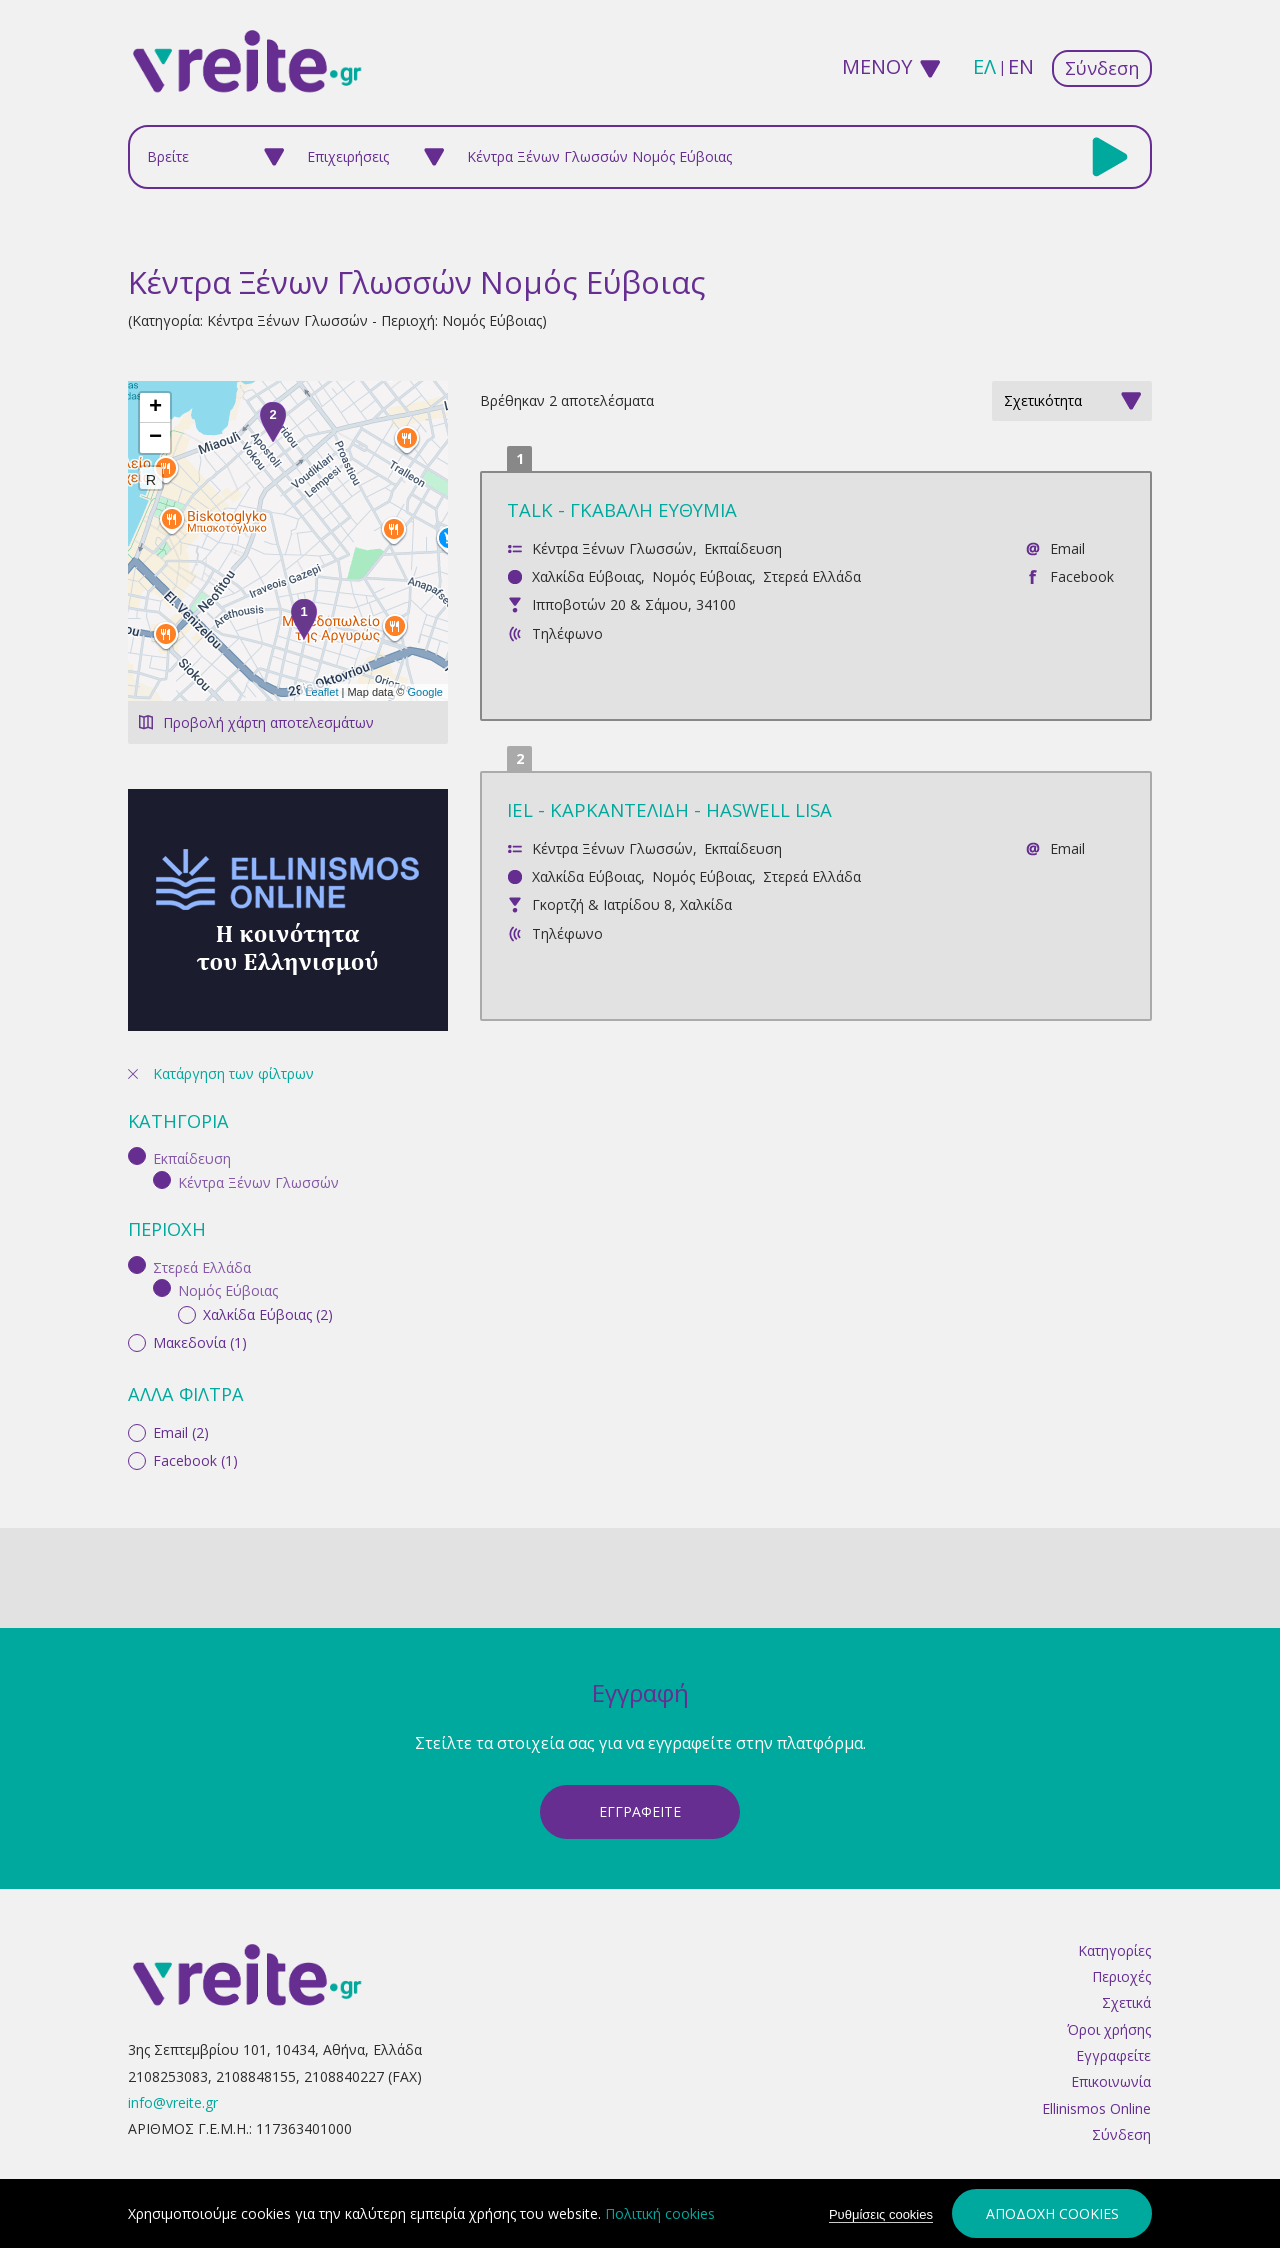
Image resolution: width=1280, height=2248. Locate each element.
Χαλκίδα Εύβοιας (586, 576)
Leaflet (321, 692)
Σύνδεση (1102, 68)
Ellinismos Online (1096, 2083)
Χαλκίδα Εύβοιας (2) (268, 1019)
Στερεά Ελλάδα (812, 576)
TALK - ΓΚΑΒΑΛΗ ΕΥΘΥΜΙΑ (622, 509)
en (1021, 66)
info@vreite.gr (173, 2077)
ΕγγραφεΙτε (640, 1786)
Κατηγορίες (1114, 1925)
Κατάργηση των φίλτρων (233, 780)
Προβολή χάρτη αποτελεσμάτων (268, 722)
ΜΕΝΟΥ (877, 66)
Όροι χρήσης (1109, 2004)
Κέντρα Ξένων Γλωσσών (612, 548)
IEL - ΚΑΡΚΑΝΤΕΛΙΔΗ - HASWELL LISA (669, 809)
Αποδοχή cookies (1052, 2214)
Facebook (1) (195, 1166)
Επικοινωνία (1111, 2056)
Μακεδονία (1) (200, 1048)
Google (425, 692)
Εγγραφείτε (1113, 2030)
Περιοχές (1121, 1951)
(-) (140, 863)
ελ (984, 66)
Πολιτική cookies (660, 2214)
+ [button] (155, 408)
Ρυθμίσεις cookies (881, 2215)
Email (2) (181, 1138)
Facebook (1082, 576)
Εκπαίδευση (743, 548)
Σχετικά (1126, 1977)
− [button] (155, 438)
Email (1067, 548)
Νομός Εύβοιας (702, 576)
